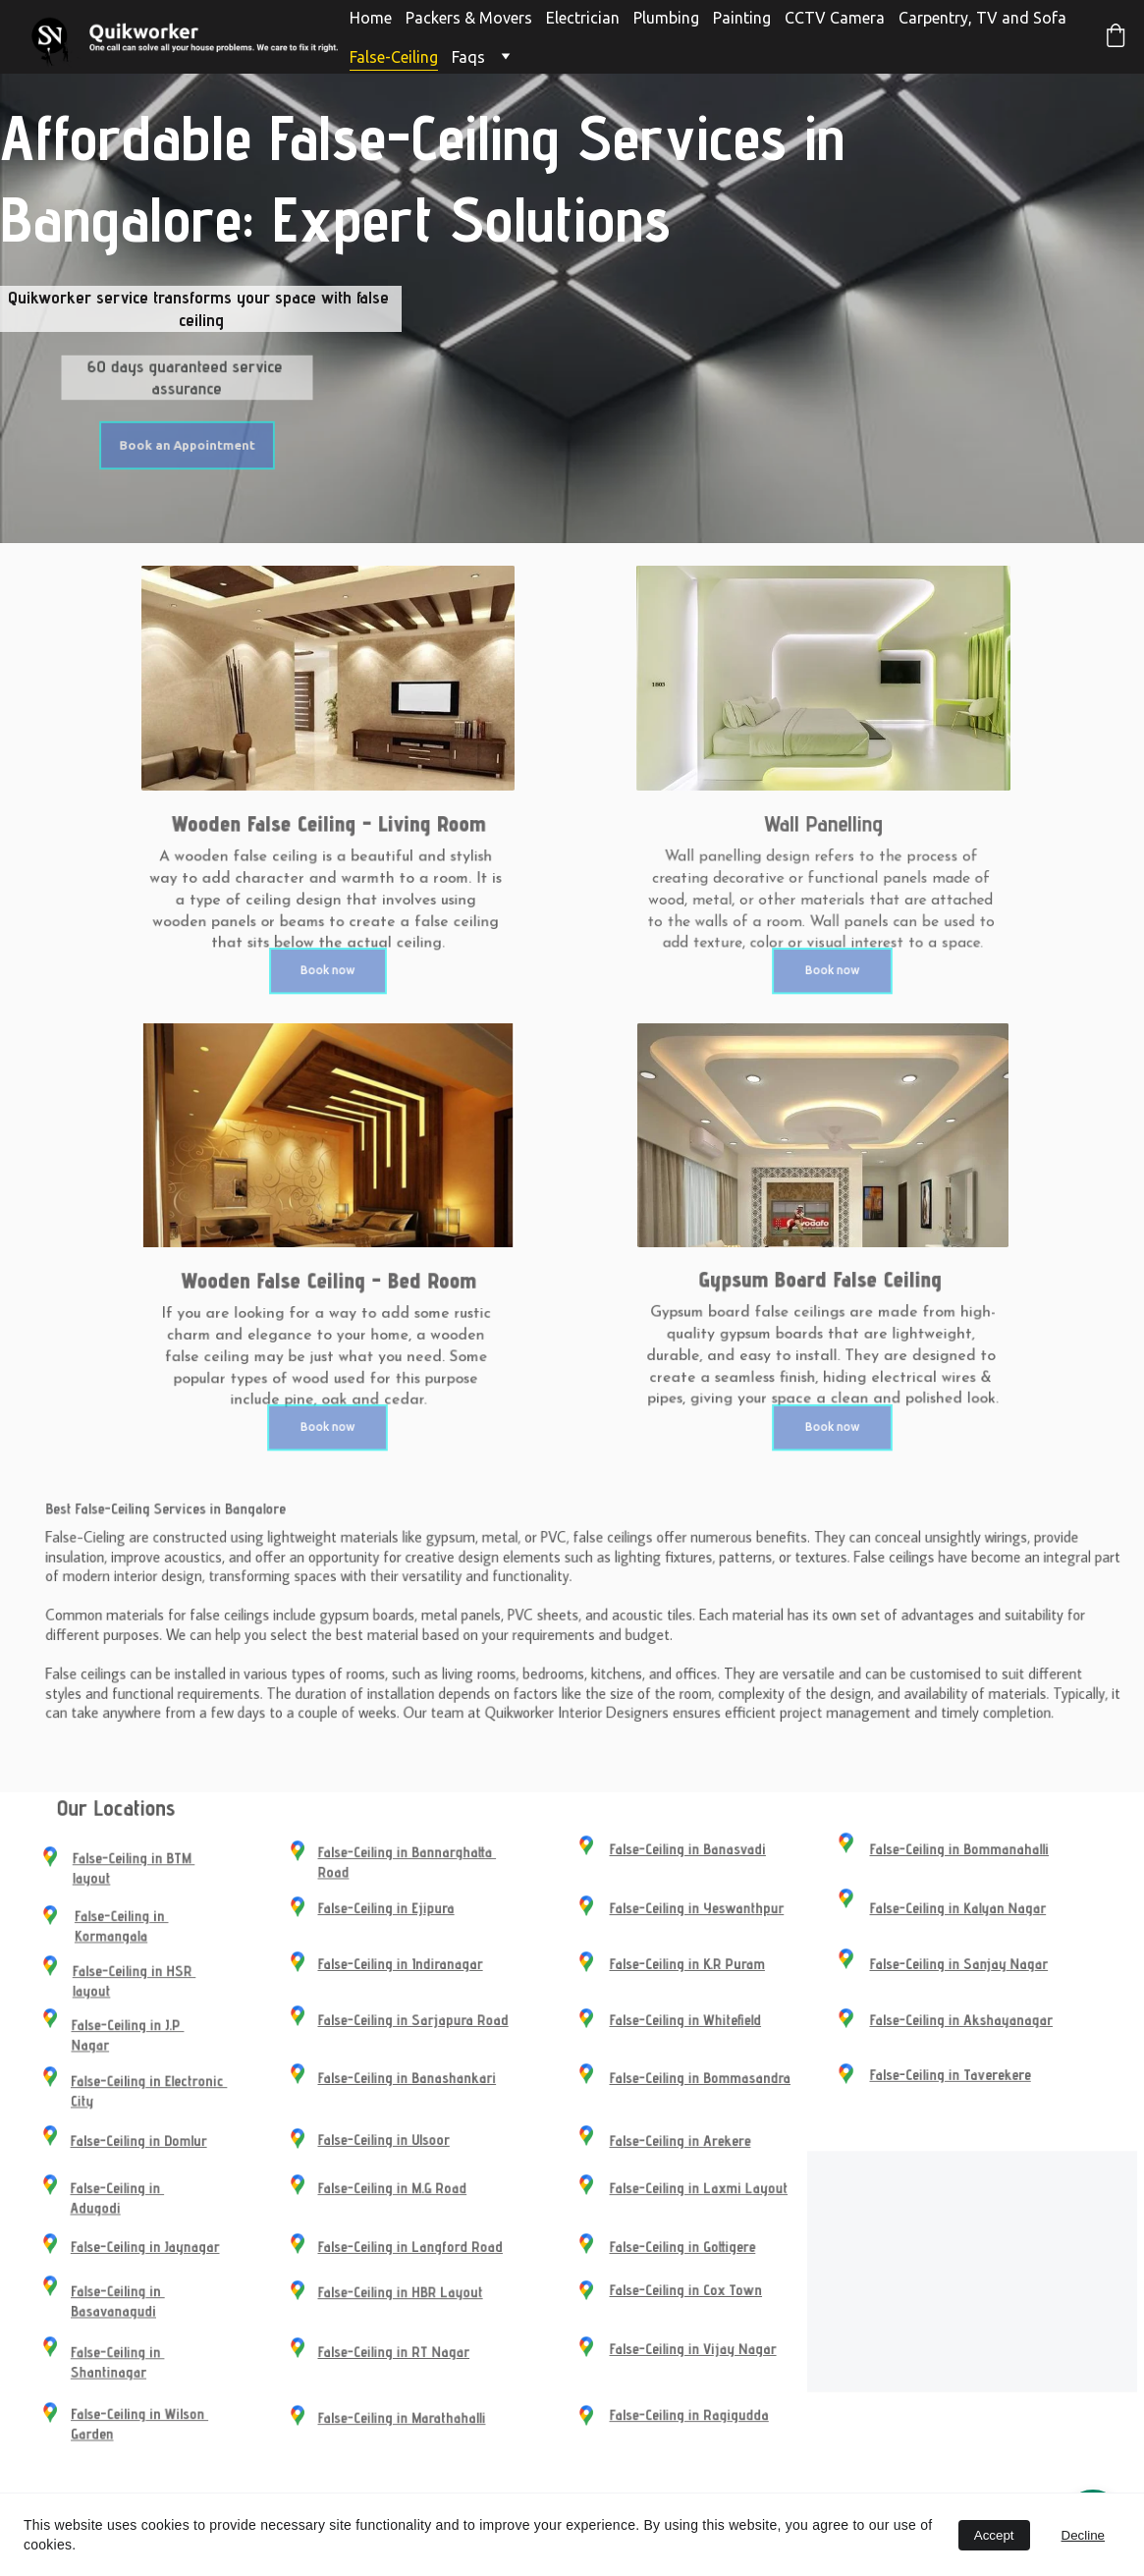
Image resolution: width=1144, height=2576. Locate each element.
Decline (1083, 2535)
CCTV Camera (835, 18)
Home (371, 18)
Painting (742, 18)
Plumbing (666, 18)
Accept (994, 2535)
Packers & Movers (469, 18)
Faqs (468, 57)
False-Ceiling (394, 57)
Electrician (583, 18)
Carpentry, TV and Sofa (982, 18)
